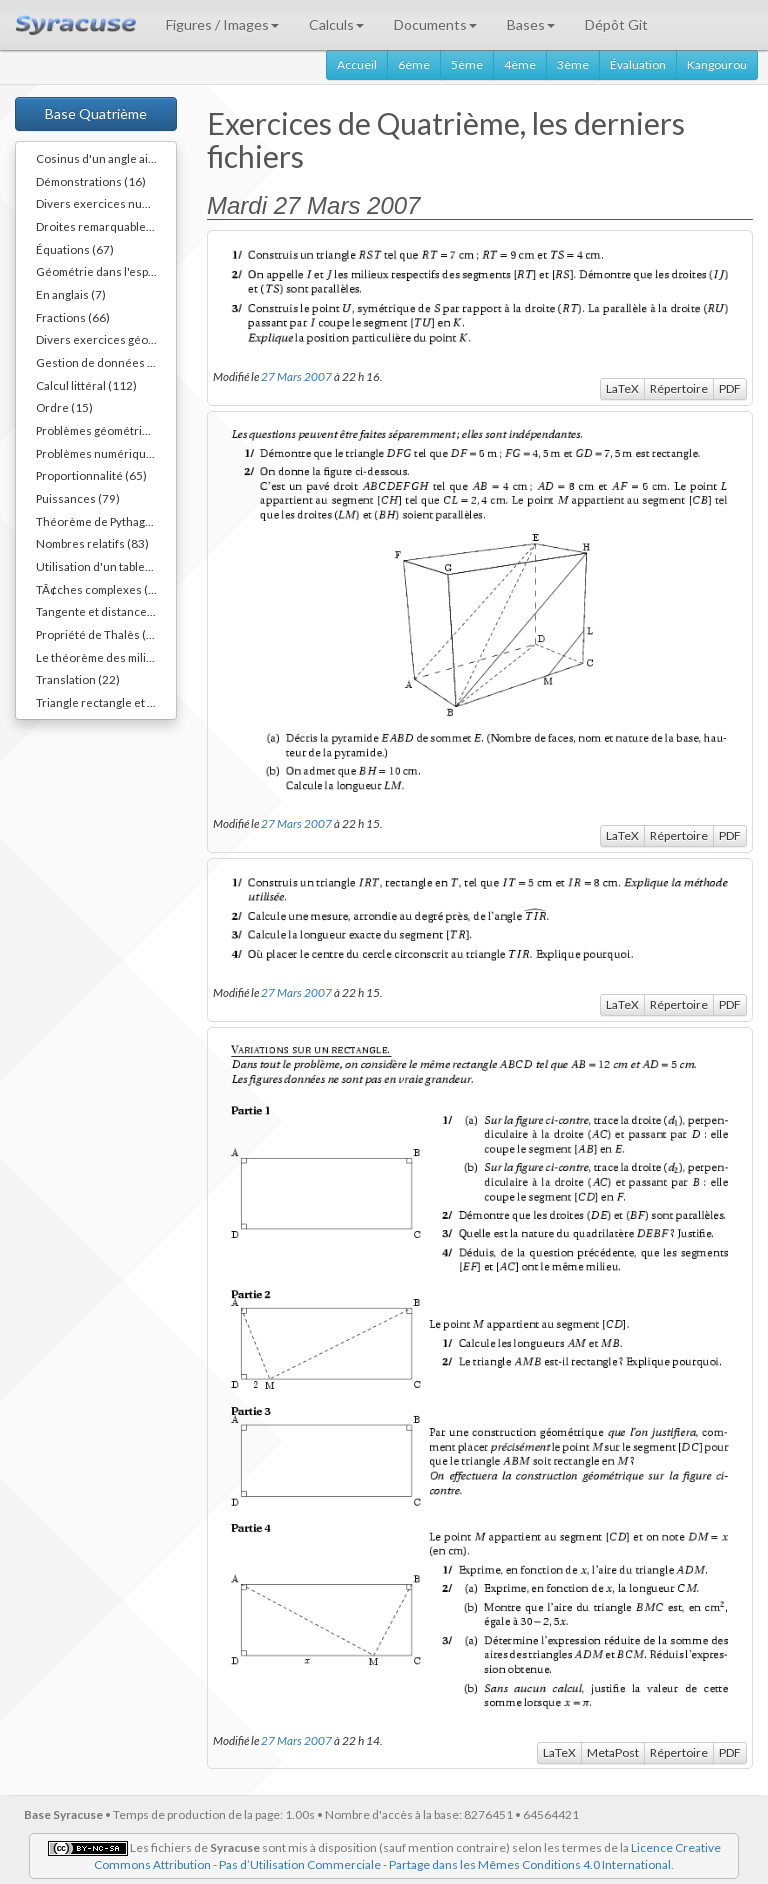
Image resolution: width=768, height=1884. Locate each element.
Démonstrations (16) (91, 181)
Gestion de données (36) (102, 362)
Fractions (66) (73, 317)
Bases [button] (531, 24)
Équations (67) (75, 249)
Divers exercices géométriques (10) (106, 339)
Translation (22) (78, 679)
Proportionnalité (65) (91, 475)
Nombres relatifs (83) (92, 543)
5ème (467, 64)
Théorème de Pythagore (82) (106, 521)
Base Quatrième (96, 113)
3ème (573, 64)
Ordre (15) (64, 407)
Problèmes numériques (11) (106, 453)
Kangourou (717, 64)
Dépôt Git (616, 24)
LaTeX (622, 388)
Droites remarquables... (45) (106, 226)
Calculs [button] (336, 24)
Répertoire (679, 388)
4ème (520, 64)
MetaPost (613, 1752)
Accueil (357, 64)
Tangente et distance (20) (103, 611)
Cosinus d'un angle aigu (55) (106, 158)
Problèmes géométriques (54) (106, 430)
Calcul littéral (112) (86, 385)
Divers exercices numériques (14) (106, 203)
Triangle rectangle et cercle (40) (106, 702)
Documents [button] (435, 24)
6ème (414, 64)
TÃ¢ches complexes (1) (97, 589)
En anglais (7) (71, 294)
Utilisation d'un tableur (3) (105, 566)
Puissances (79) (78, 498)
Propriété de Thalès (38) (100, 634)
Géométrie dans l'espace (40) (106, 271)
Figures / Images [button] (222, 24)
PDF (730, 388)
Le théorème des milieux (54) (106, 657)
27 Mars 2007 (296, 376)
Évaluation (638, 64)
